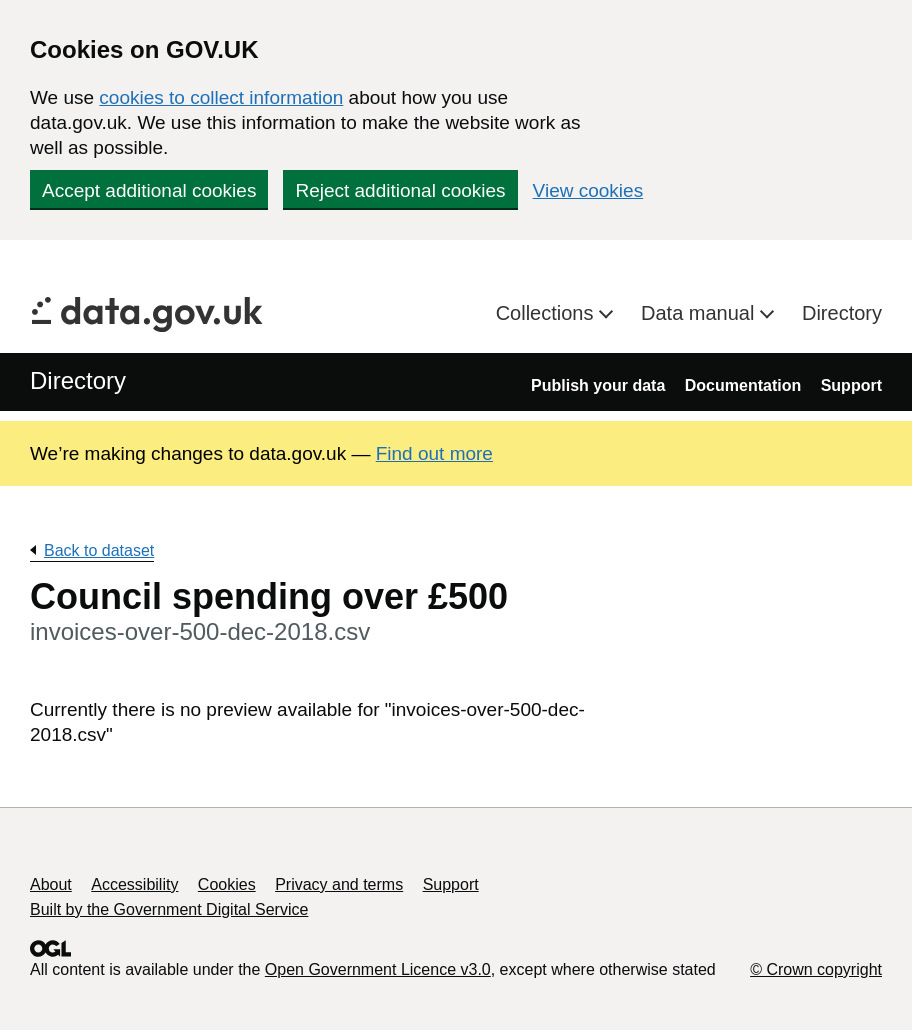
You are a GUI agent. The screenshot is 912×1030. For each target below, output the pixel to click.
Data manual (700, 313)
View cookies (588, 190)
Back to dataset (99, 550)
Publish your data (598, 385)
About (51, 884)
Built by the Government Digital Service (169, 909)
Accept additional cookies (149, 190)
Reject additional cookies (400, 190)
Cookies (227, 884)
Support (851, 385)
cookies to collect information (221, 97)
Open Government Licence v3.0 (378, 969)
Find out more (434, 453)
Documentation (743, 385)
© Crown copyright (816, 969)
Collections (547, 313)
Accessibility (134, 884)
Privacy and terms (339, 884)
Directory (842, 313)
